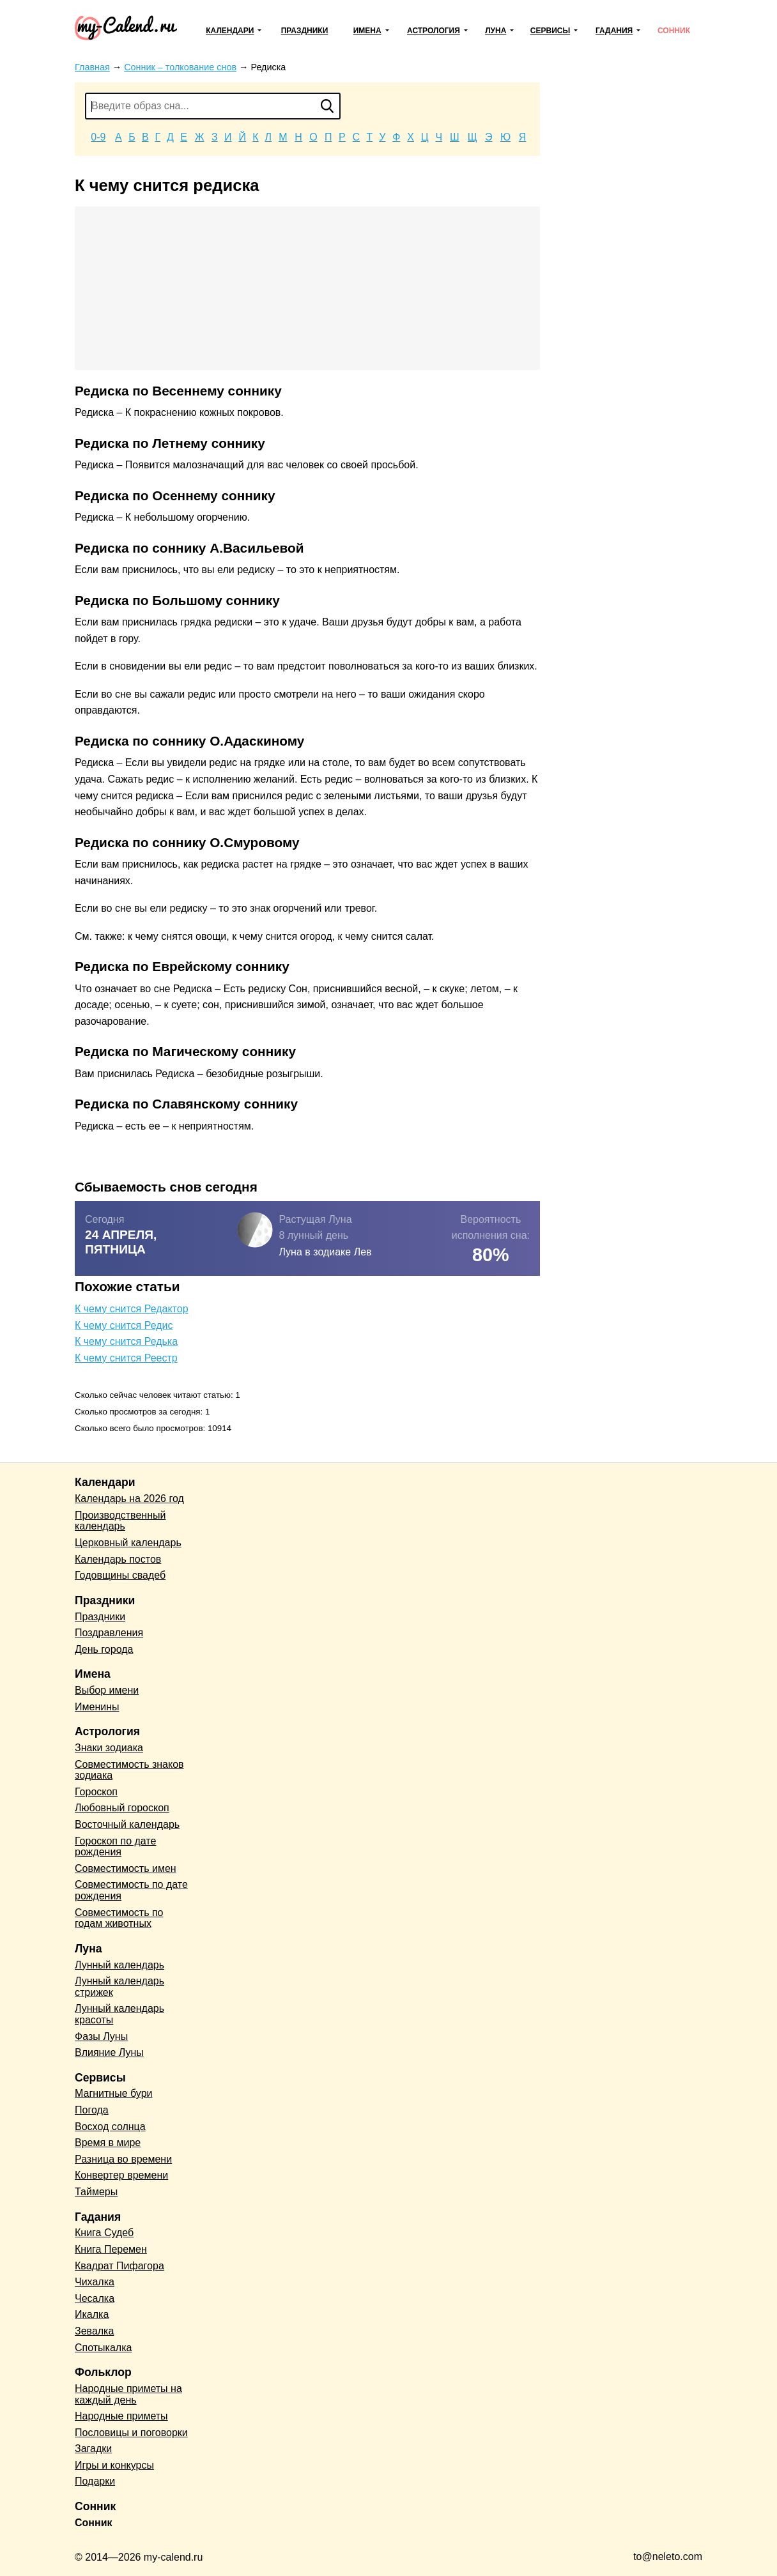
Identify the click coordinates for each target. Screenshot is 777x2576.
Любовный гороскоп (122, 1807)
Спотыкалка (103, 2347)
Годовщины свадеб (120, 1575)
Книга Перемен (111, 2249)
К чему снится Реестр (126, 1358)
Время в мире (108, 2142)
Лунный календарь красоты (119, 2014)
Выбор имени (107, 1690)
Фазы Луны (101, 2036)
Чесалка (94, 2298)
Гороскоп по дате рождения (115, 1847)
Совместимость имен (125, 1868)
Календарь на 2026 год (129, 1498)
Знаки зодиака (109, 1747)
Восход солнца (110, 2126)
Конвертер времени (121, 2175)
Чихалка (94, 2281)
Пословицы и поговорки (131, 2432)
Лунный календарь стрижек (119, 1986)
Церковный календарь (128, 1542)
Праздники (304, 30)
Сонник (674, 30)
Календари (230, 30)
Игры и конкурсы (114, 2465)
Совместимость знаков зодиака (129, 1770)
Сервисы (550, 30)
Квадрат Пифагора (119, 2265)
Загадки (93, 2448)
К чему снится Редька (126, 1341)
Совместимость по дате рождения (131, 1890)
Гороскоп (96, 1791)
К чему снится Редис (124, 1325)
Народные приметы (121, 2416)
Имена (367, 30)
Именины (97, 1706)
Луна (495, 30)
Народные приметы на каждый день (128, 2394)
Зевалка (94, 2331)
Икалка (92, 2314)
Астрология (433, 30)
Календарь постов (118, 1559)
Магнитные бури (114, 2093)
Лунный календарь (119, 1964)
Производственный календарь (120, 1521)
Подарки (95, 2481)
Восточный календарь (127, 1824)
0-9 (98, 137)
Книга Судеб (104, 2232)
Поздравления (109, 1632)
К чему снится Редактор (131, 1308)
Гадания (614, 30)
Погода (92, 2109)
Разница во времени (123, 2159)
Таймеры (96, 2191)
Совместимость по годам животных (119, 1918)
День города (104, 1649)
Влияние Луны (109, 2052)
